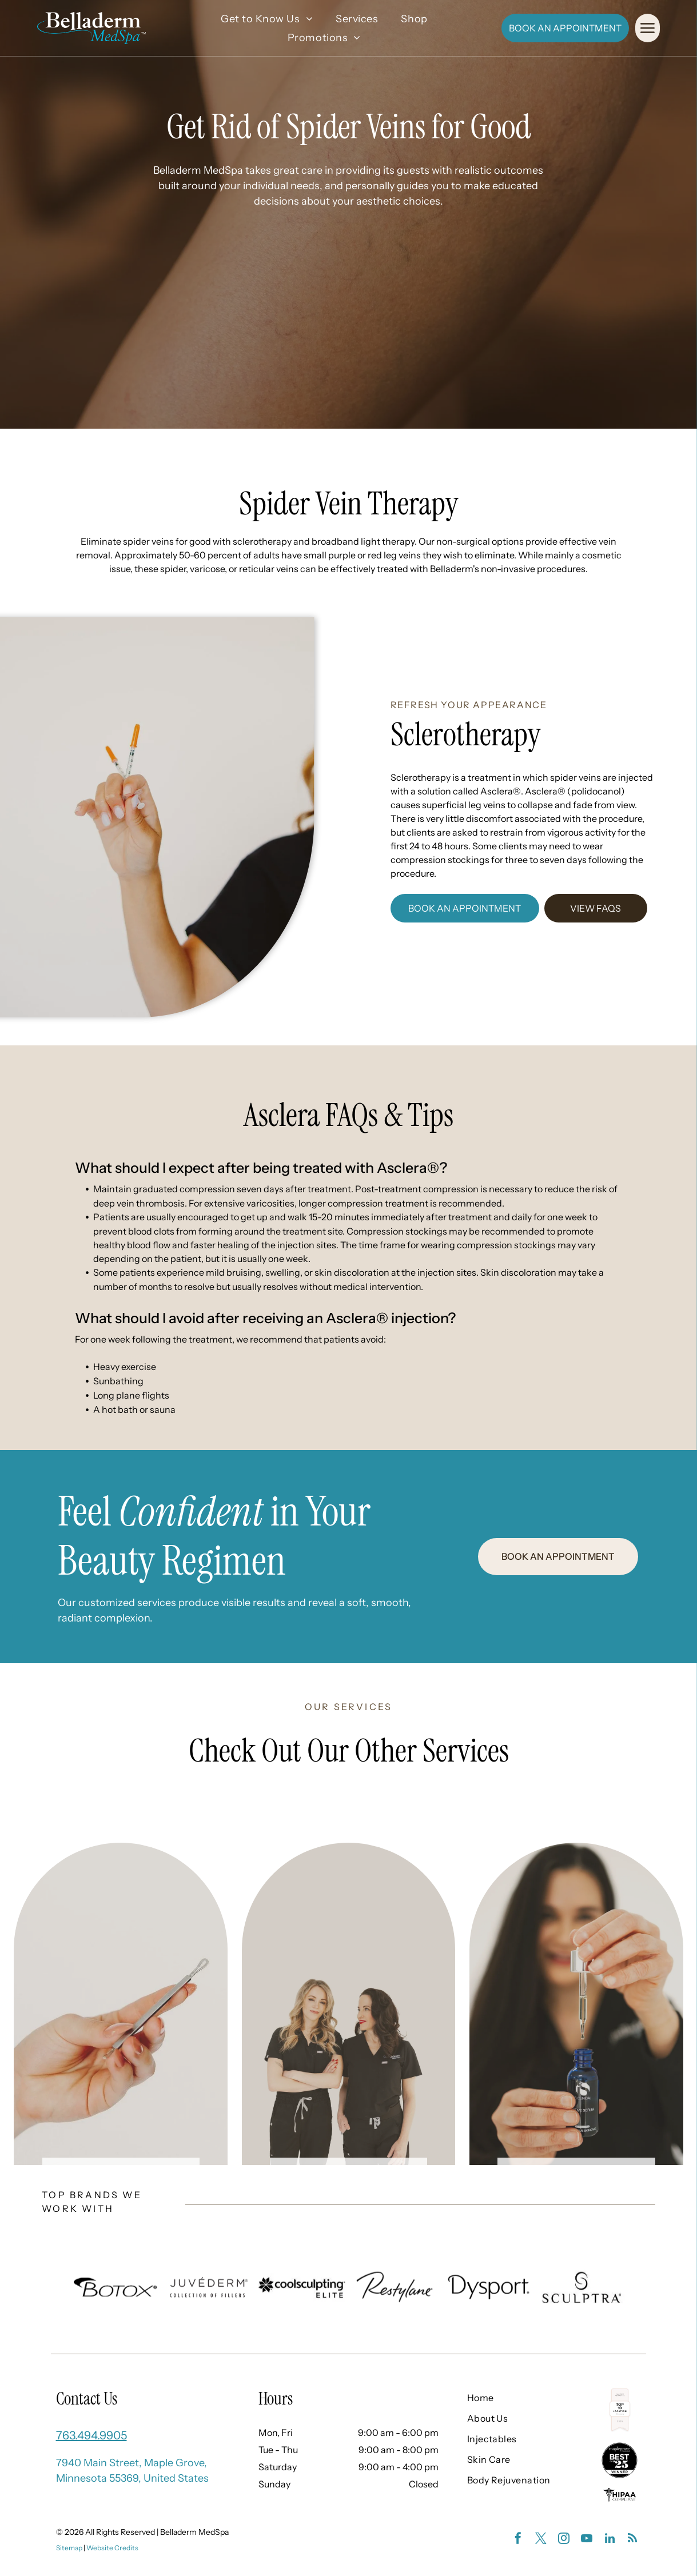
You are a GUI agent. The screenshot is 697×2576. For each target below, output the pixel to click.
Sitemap (69, 2547)
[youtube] (586, 2540)
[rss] (632, 2540)
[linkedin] (609, 2540)
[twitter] (540, 2540)
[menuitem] (266, 18)
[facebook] (518, 2540)
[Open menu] (647, 28)
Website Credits (112, 2547)
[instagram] (563, 2540)
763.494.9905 (91, 2435)
